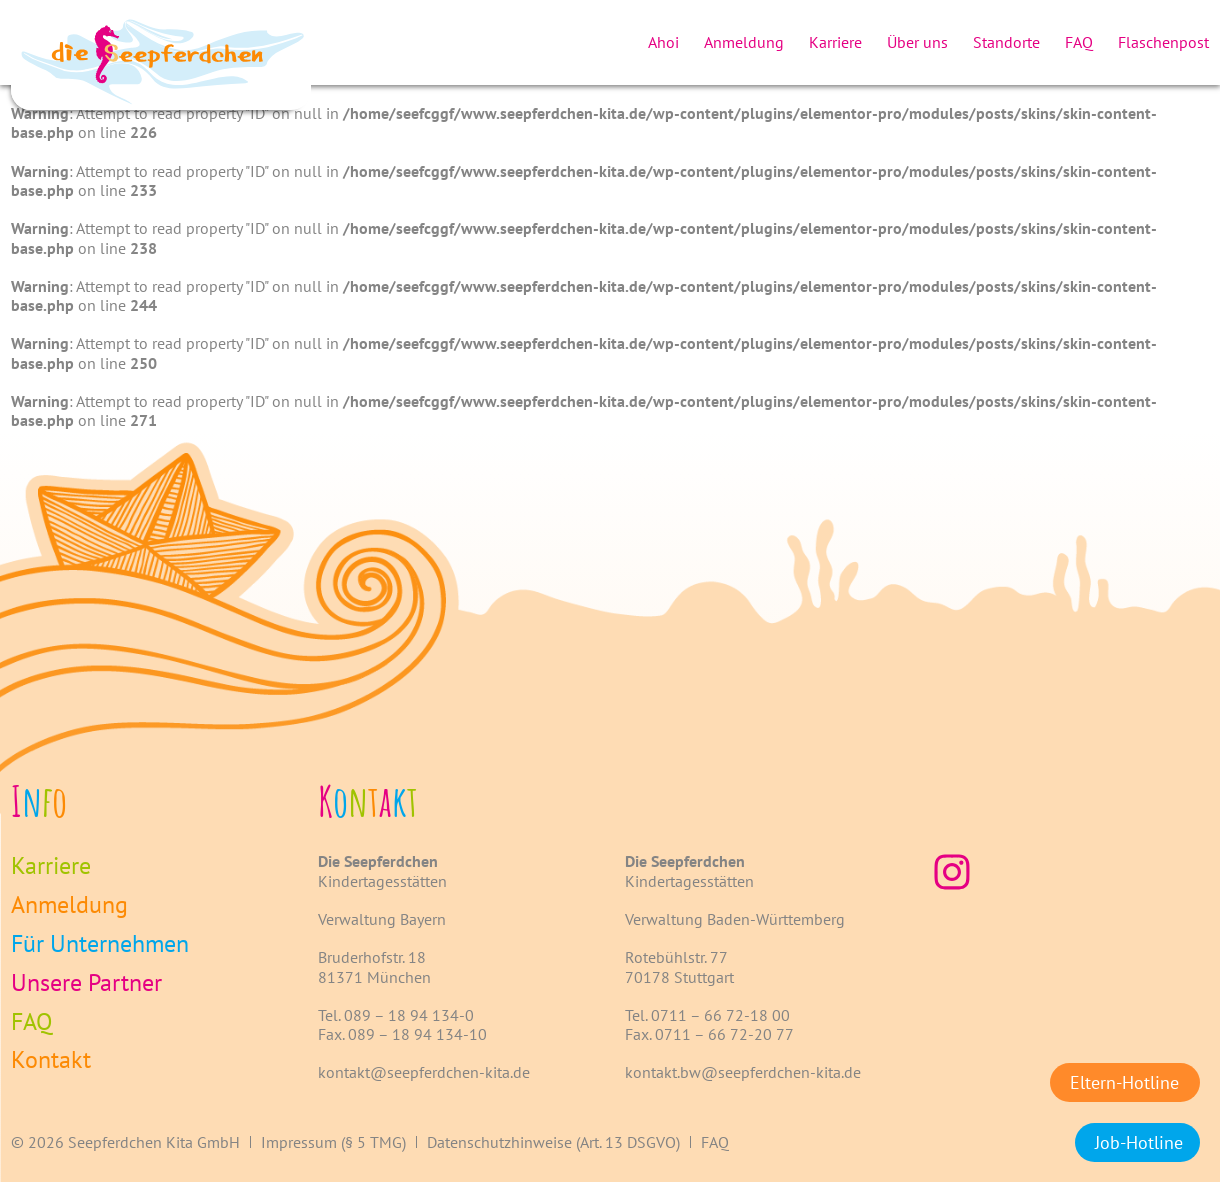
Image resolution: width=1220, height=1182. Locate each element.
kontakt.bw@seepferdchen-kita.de (743, 1072)
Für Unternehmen (100, 944)
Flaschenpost (1163, 42)
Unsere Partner (86, 983)
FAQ (1079, 42)
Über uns (917, 42)
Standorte (1006, 42)
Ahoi (663, 42)
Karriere (835, 42)
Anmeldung (744, 42)
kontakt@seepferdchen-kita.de (424, 1072)
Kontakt (51, 1060)
